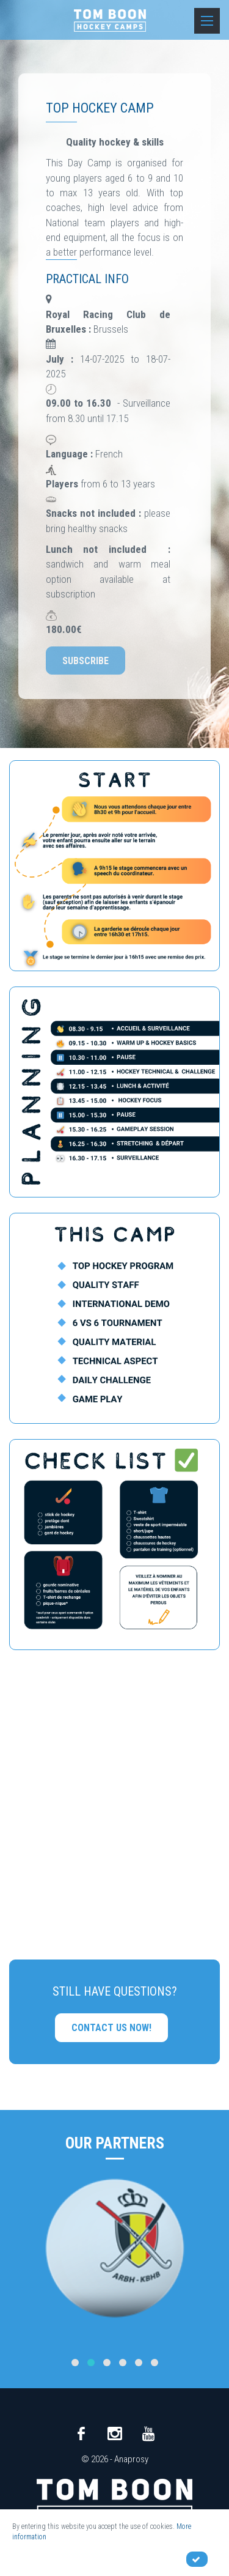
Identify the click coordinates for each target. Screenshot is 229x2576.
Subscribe (85, 661)
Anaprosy (131, 2459)
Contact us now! (111, 2028)
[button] (75, 2362)
